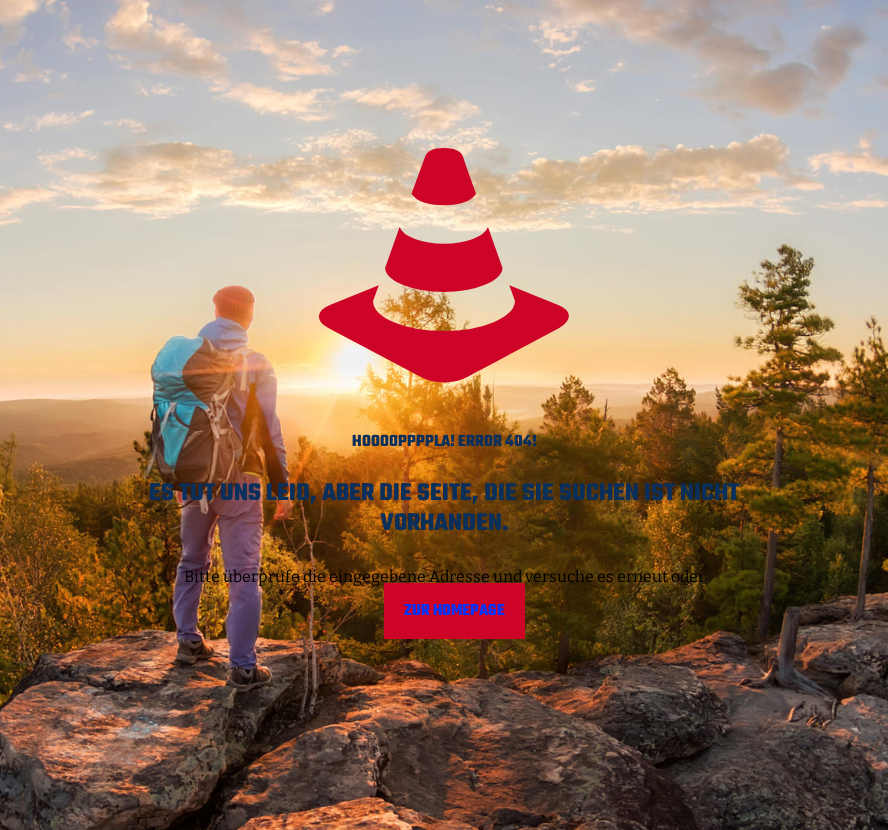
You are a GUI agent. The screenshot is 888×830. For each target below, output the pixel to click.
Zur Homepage (454, 611)
